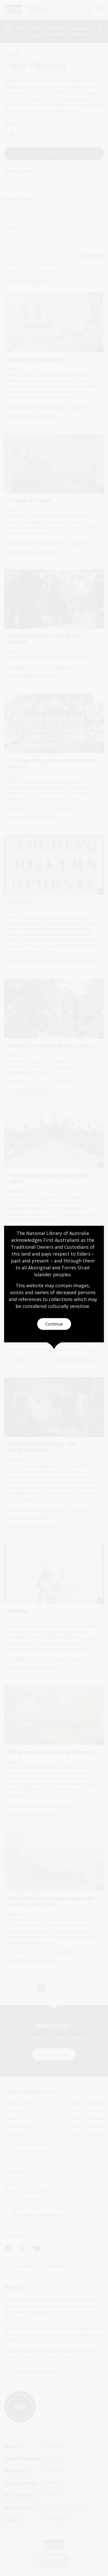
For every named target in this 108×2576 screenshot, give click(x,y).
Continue (54, 1324)
